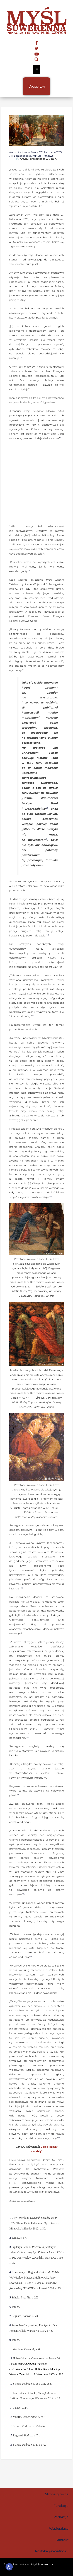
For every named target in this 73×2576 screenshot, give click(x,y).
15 (11, 2416)
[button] (9, 2567)
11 (11, 2358)
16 (11, 2426)
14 (11, 2407)
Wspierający (59, 2529)
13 (11, 2393)
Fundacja (61, 2506)
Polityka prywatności (52, 2551)
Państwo (48, 155)
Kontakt (62, 2540)
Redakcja (61, 2517)
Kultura (37, 155)
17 (11, 2435)
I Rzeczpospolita (21, 155)
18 (11, 2444)
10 (11, 2349)
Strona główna (57, 2494)
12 (11, 2383)
